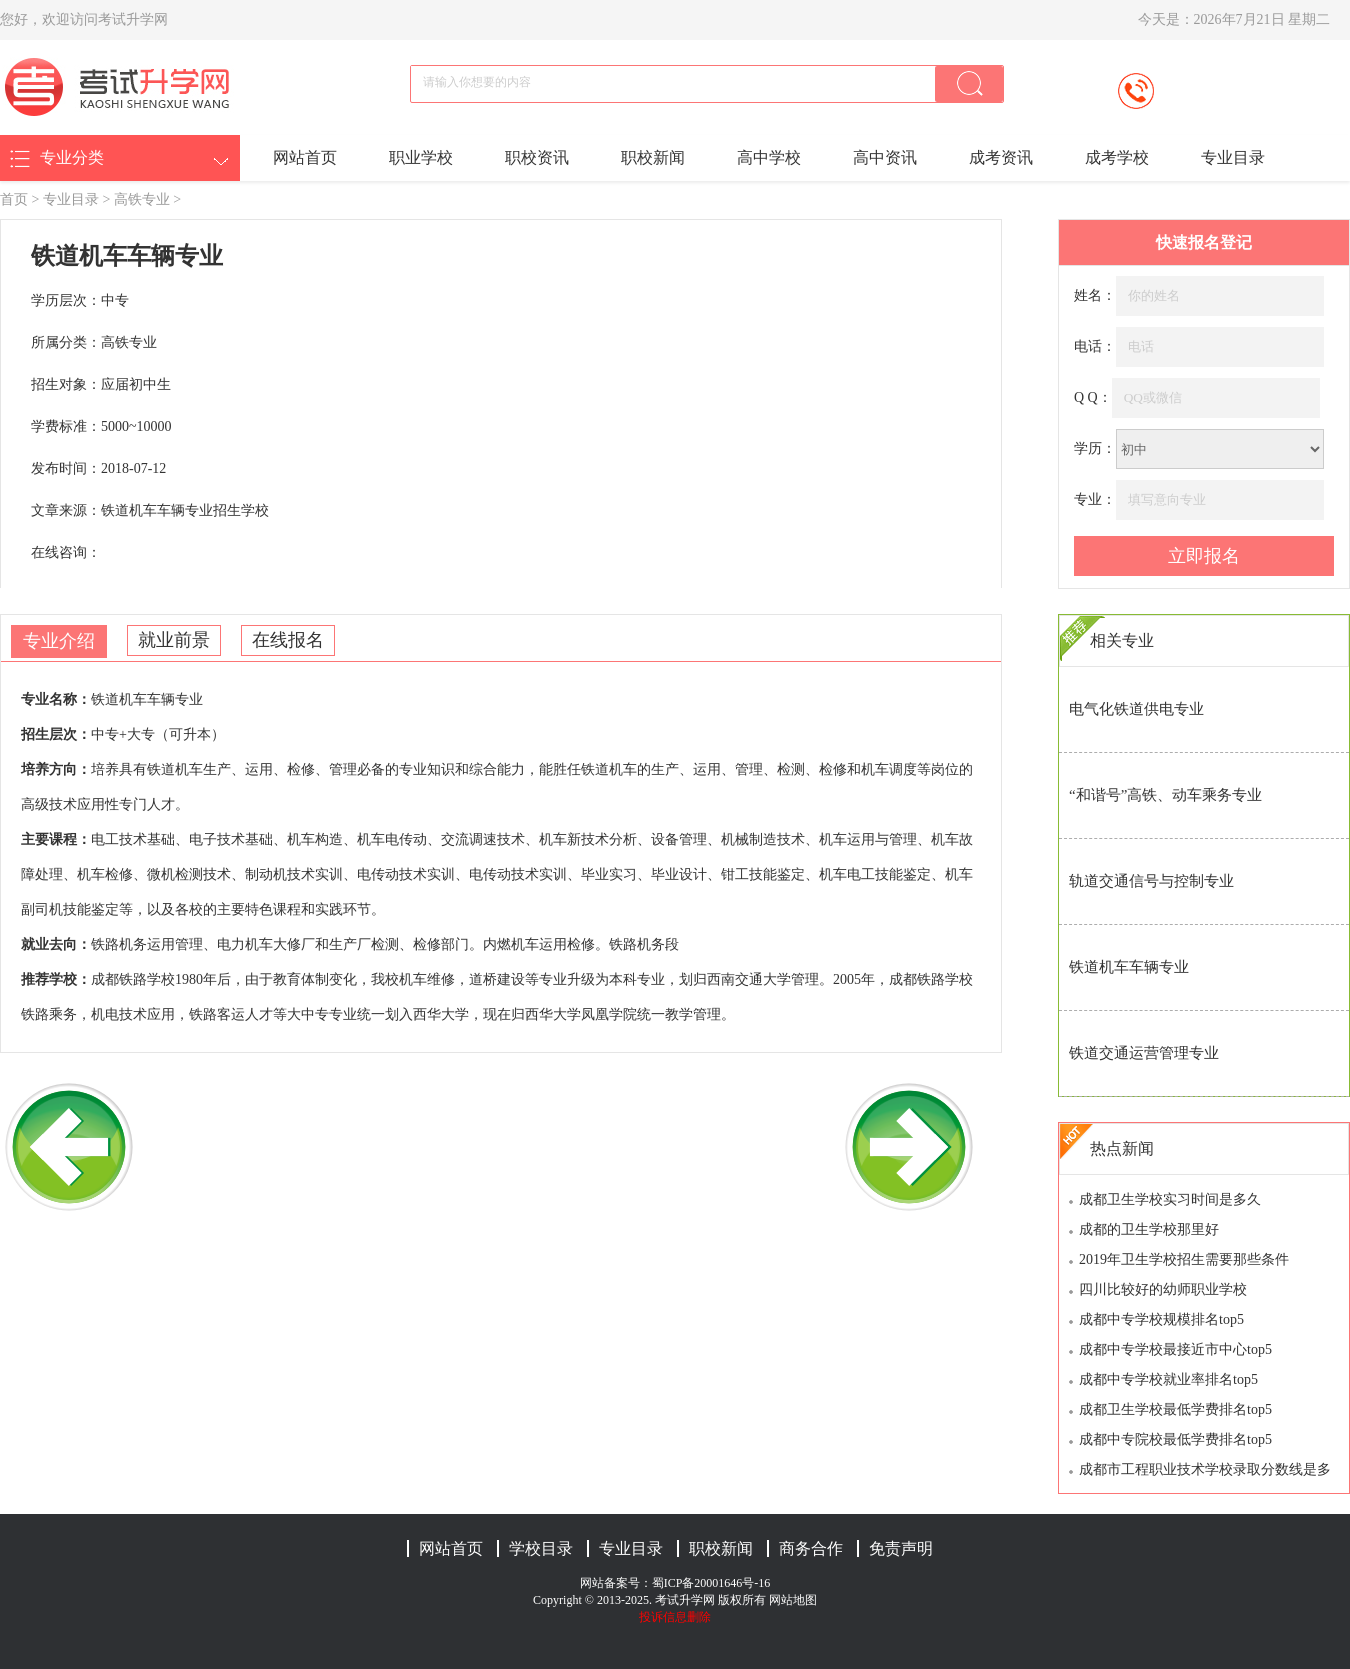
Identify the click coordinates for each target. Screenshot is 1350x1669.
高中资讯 (885, 157)
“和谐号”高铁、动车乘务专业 (1165, 795)
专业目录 (1233, 157)
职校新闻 (653, 157)
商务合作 (811, 1548)
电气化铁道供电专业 (1136, 709)
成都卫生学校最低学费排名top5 (1175, 1409)
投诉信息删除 (675, 1617)
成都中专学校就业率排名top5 (1168, 1379)
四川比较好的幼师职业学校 (1163, 1289)
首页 (14, 199)
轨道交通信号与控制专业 (1151, 881)
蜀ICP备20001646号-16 (711, 1583)
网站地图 (793, 1600)
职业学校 (421, 157)
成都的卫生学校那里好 (1149, 1229)
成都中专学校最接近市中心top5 (1175, 1349)
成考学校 (1117, 157)
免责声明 (901, 1548)
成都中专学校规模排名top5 (1161, 1319)
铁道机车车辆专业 (1129, 967)
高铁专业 (142, 199)
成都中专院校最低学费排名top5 (1175, 1439)
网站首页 (305, 157)
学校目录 (541, 1548)
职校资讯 (537, 157)
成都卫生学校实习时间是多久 (1170, 1199)
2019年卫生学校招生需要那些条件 (1184, 1259)
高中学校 (769, 157)
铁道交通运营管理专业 (1144, 1053)
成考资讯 (1001, 157)
